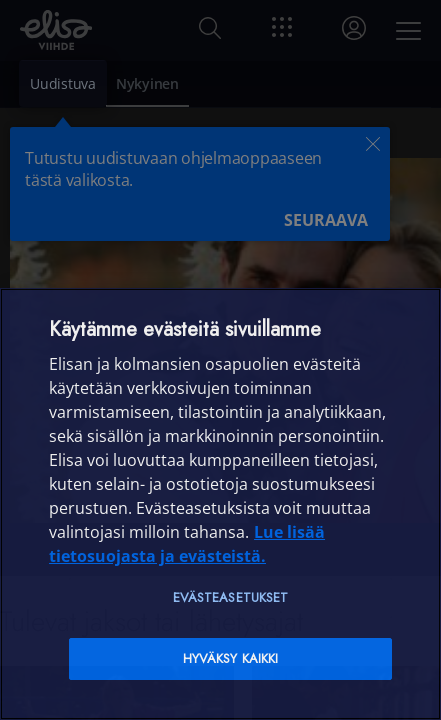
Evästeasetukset (231, 597)
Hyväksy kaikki (231, 658)
